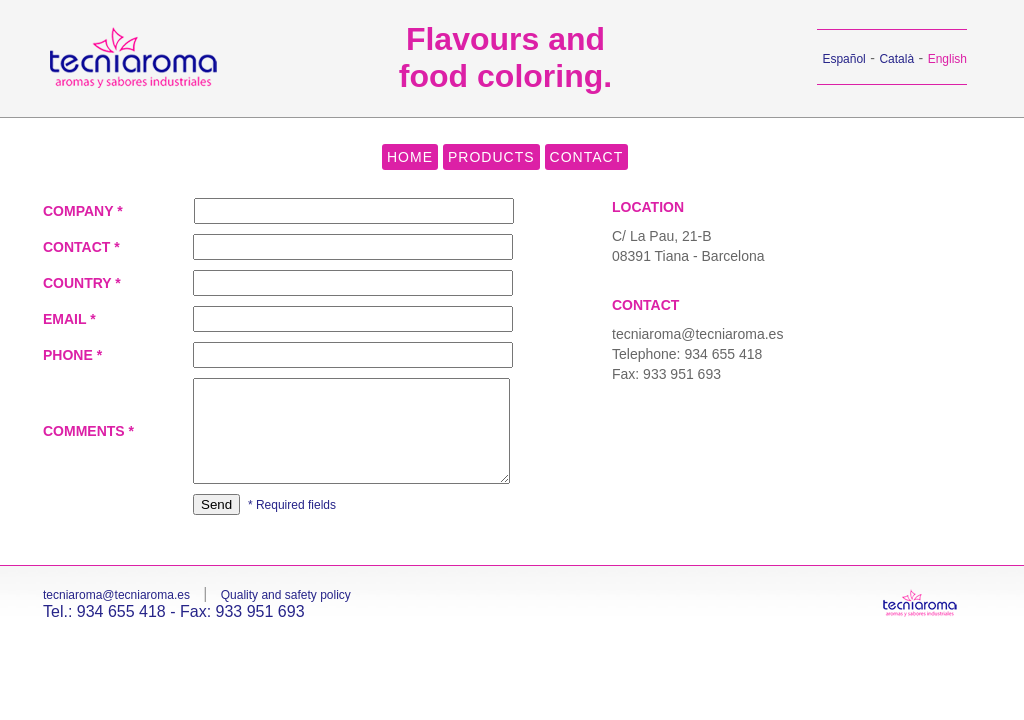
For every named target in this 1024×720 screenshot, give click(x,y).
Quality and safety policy (286, 595)
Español (843, 59)
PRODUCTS (491, 157)
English (947, 59)
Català (896, 59)
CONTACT (587, 157)
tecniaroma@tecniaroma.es (697, 334)
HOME (410, 157)
